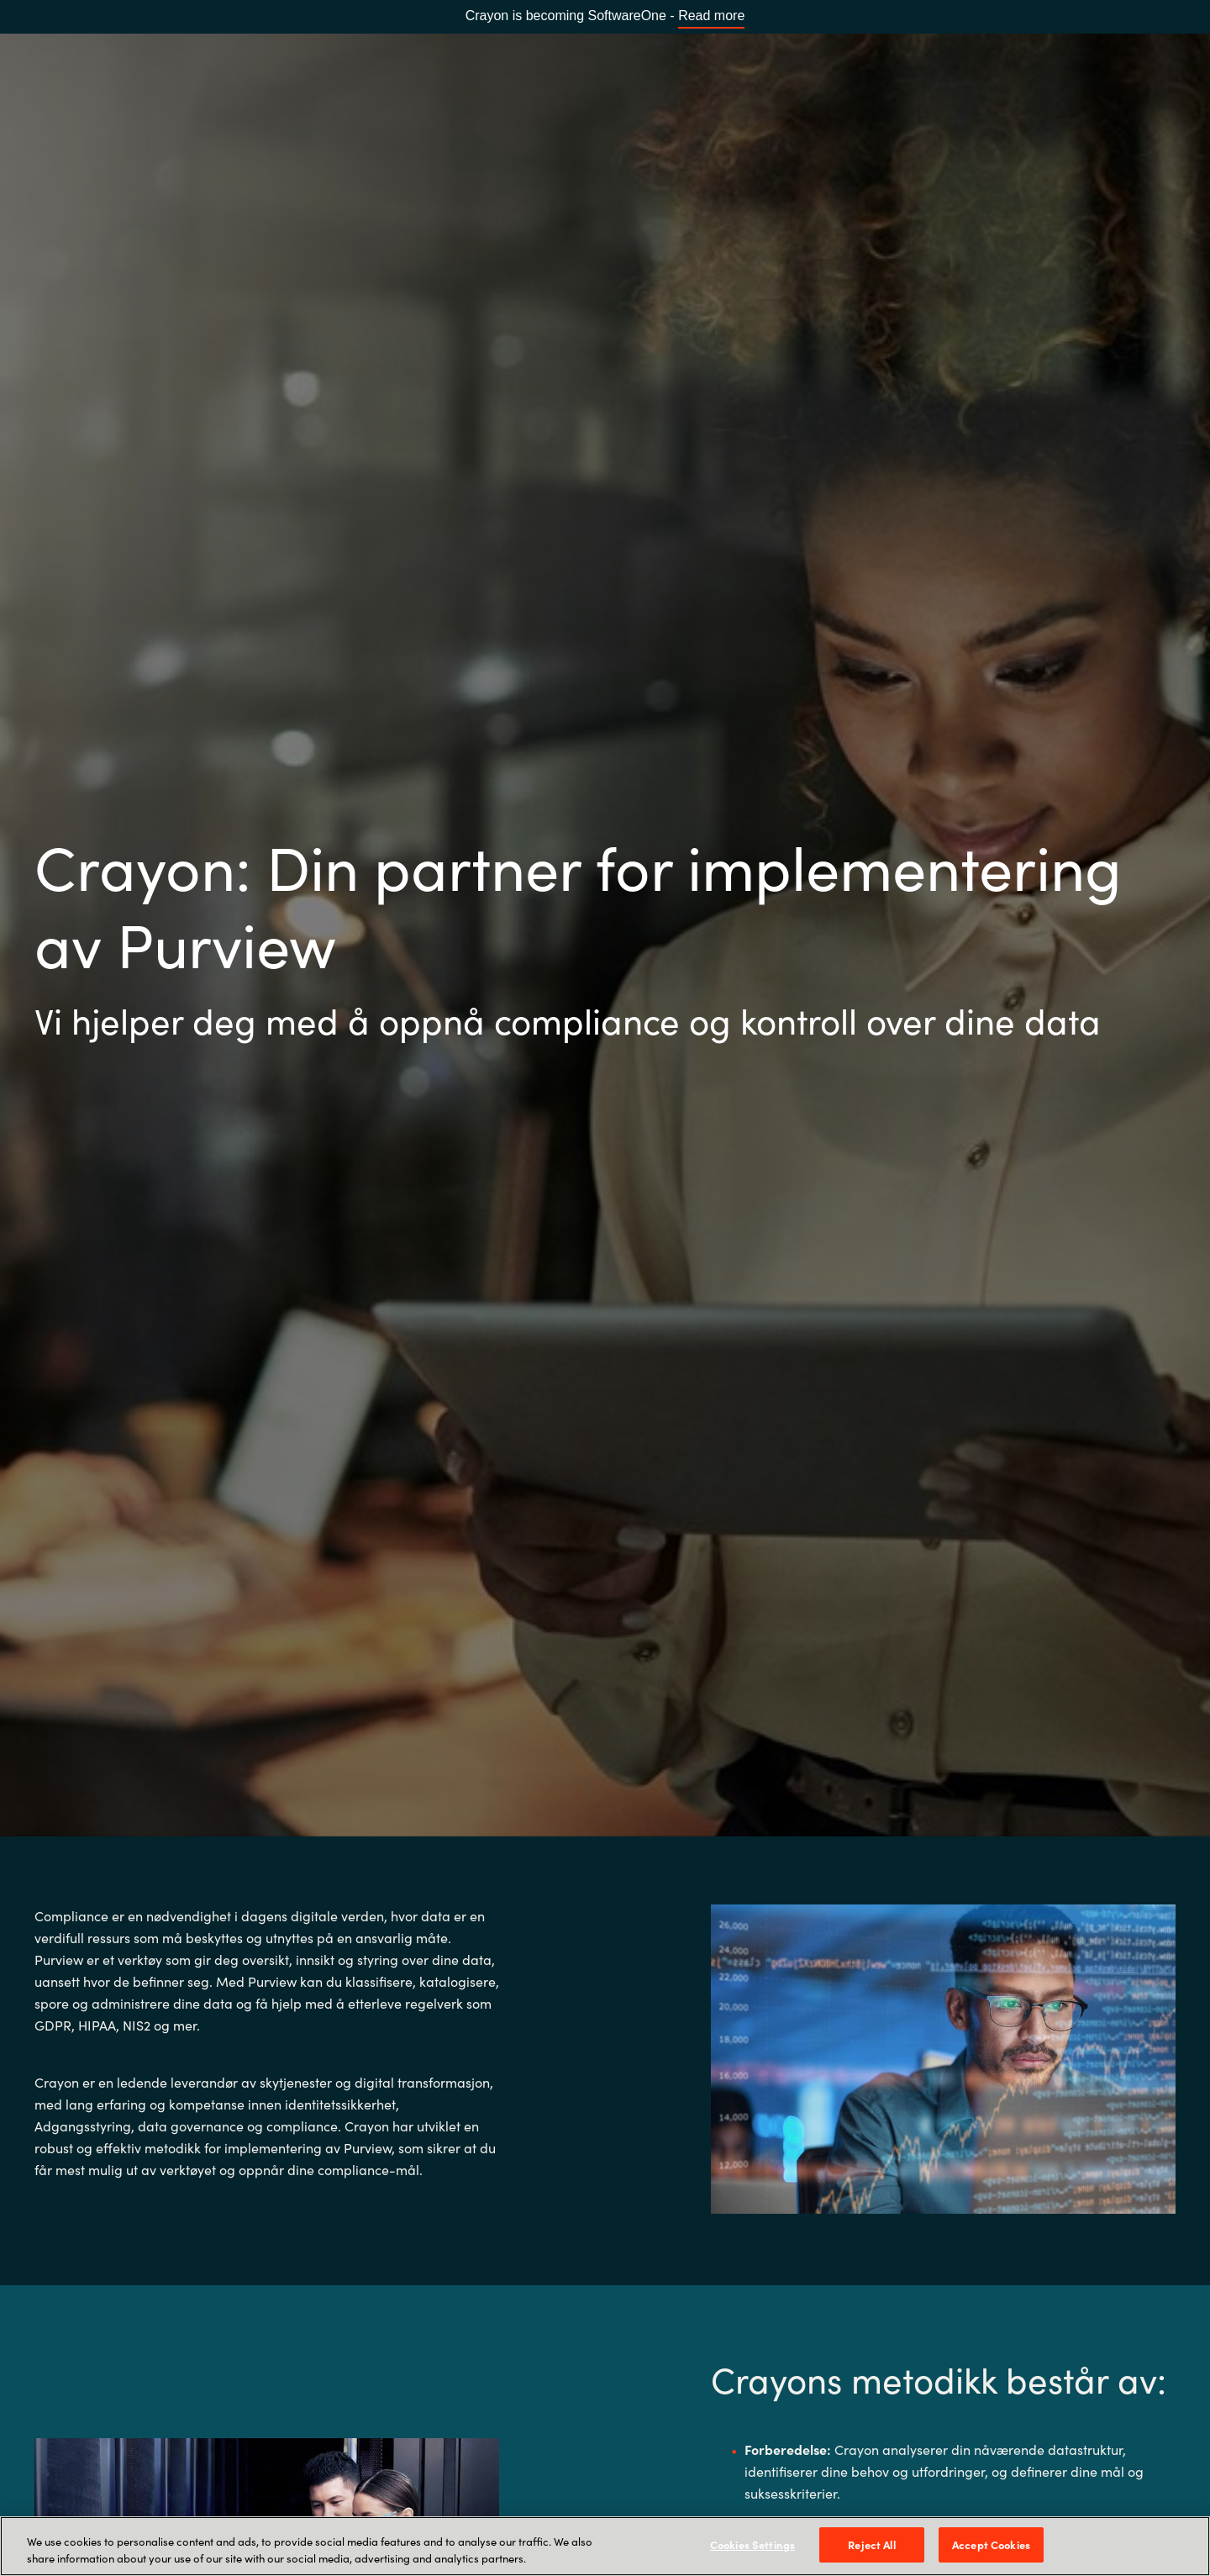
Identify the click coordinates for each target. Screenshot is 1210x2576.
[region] (605, 2546)
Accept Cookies (991, 2544)
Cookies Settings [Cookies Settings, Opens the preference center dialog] (752, 2544)
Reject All (871, 2544)
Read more (711, 15)
